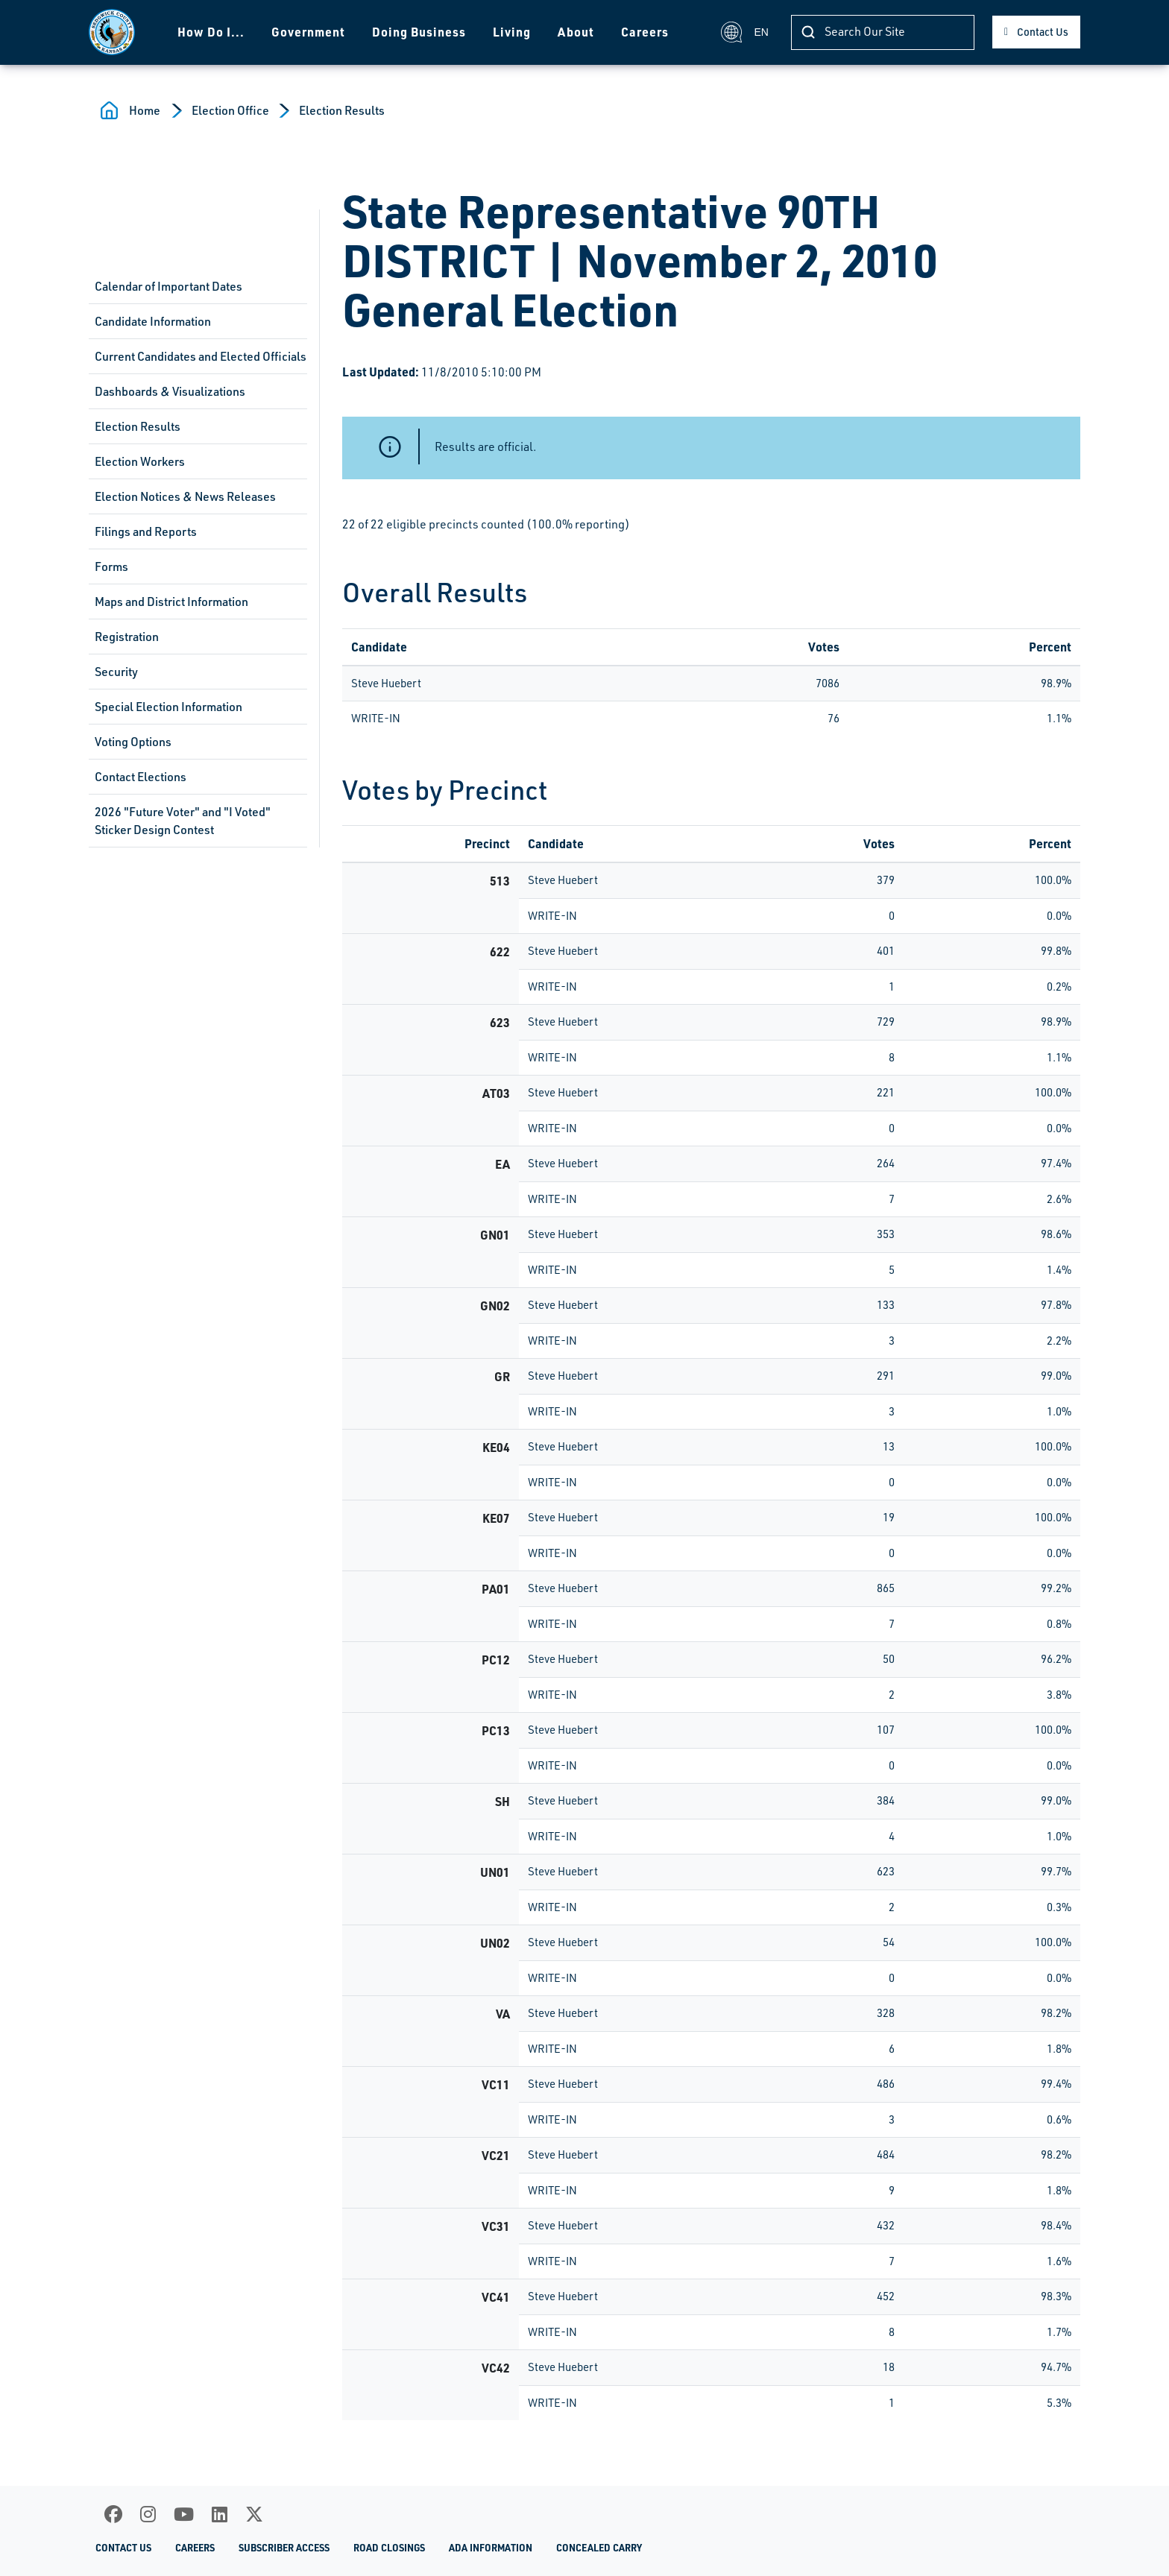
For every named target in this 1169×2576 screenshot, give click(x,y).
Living (512, 32)
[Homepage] (112, 32)
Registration (127, 636)
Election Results (342, 110)
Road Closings (389, 2548)
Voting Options (133, 741)
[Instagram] (148, 2514)
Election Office (230, 110)
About (576, 32)
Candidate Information (153, 321)
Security (116, 671)
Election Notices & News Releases (185, 496)
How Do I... (211, 32)
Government (308, 32)
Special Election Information (168, 706)
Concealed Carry (599, 2548)
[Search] (882, 32)
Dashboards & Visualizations (170, 391)
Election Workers (140, 461)
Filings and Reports (146, 531)
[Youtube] (184, 2514)
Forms (111, 566)
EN (744, 32)
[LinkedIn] (219, 2514)
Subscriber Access (284, 2548)
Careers (645, 32)
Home (144, 110)
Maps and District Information (171, 601)
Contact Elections (140, 776)
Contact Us (1042, 31)
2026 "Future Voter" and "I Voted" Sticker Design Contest (183, 820)
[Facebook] (113, 2514)
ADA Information (490, 2548)
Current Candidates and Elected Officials (200, 356)
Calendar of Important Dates (168, 286)
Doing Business (419, 32)
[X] (254, 2514)
